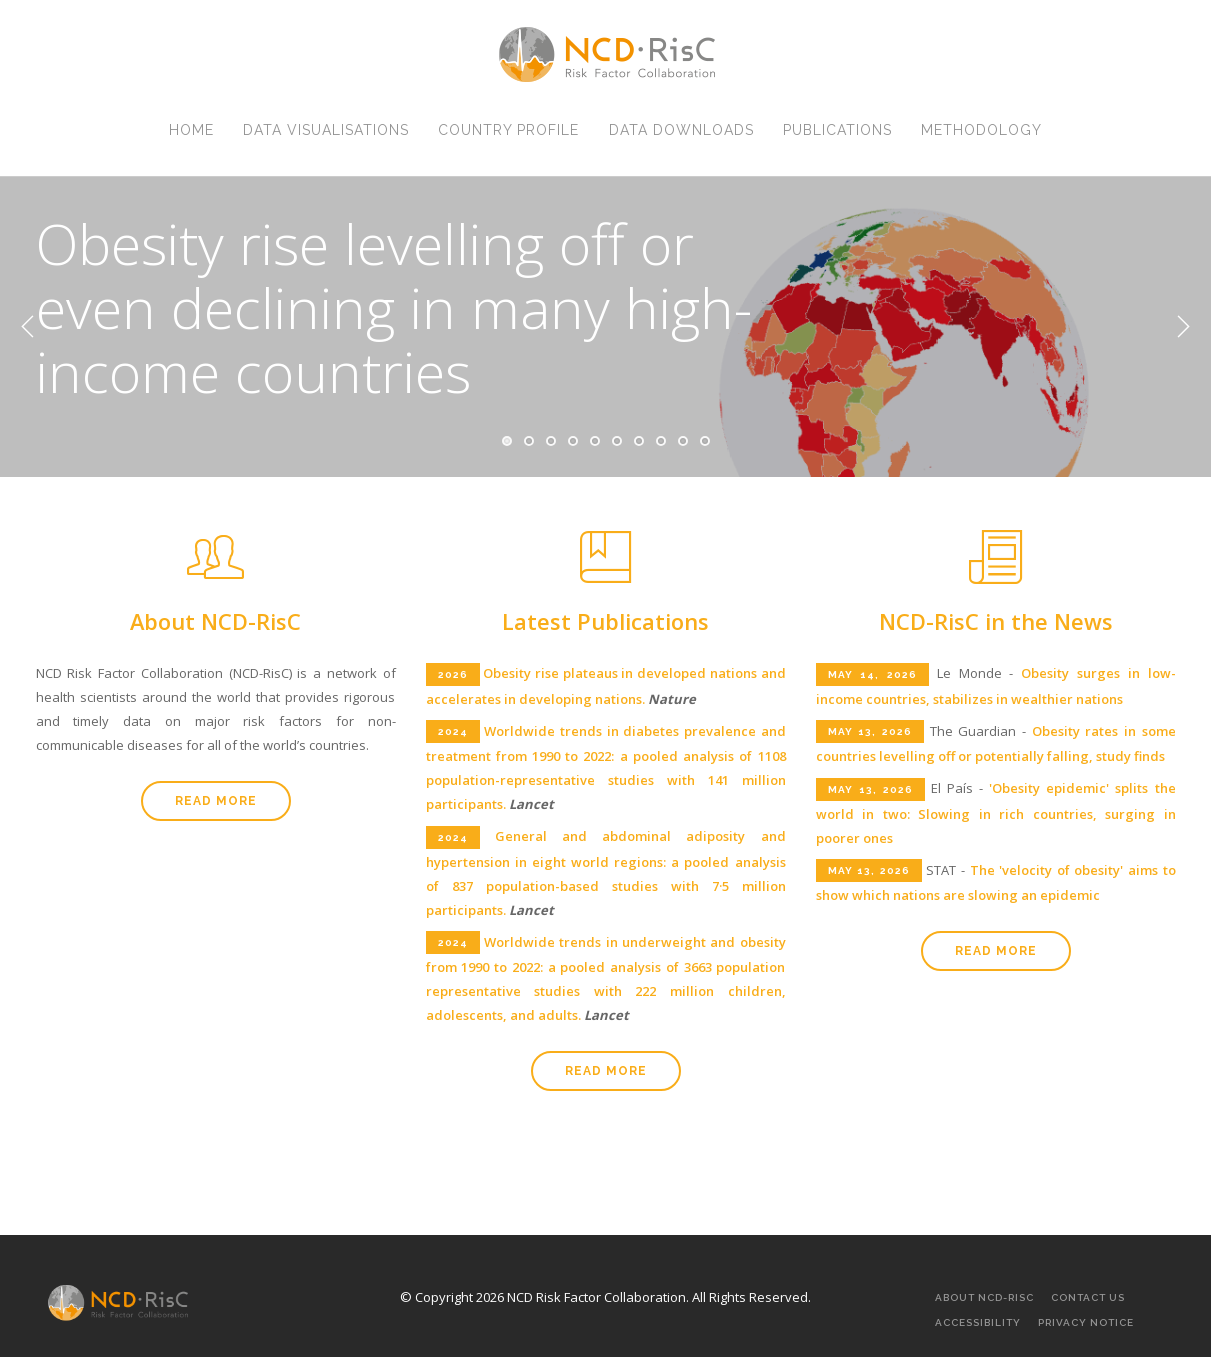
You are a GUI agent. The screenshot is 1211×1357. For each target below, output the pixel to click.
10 (705, 441)
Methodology (988, 137)
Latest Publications (605, 620)
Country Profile (507, 137)
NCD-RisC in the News (996, 620)
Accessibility (978, 1322)
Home (184, 137)
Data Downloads (682, 137)
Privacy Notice (1086, 1322)
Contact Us (1088, 1297)
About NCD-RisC (215, 620)
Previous (28, 327)
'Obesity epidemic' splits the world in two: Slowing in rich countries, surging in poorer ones (996, 813)
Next (1183, 327)
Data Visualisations (322, 137)
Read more (216, 801)
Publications (841, 137)
